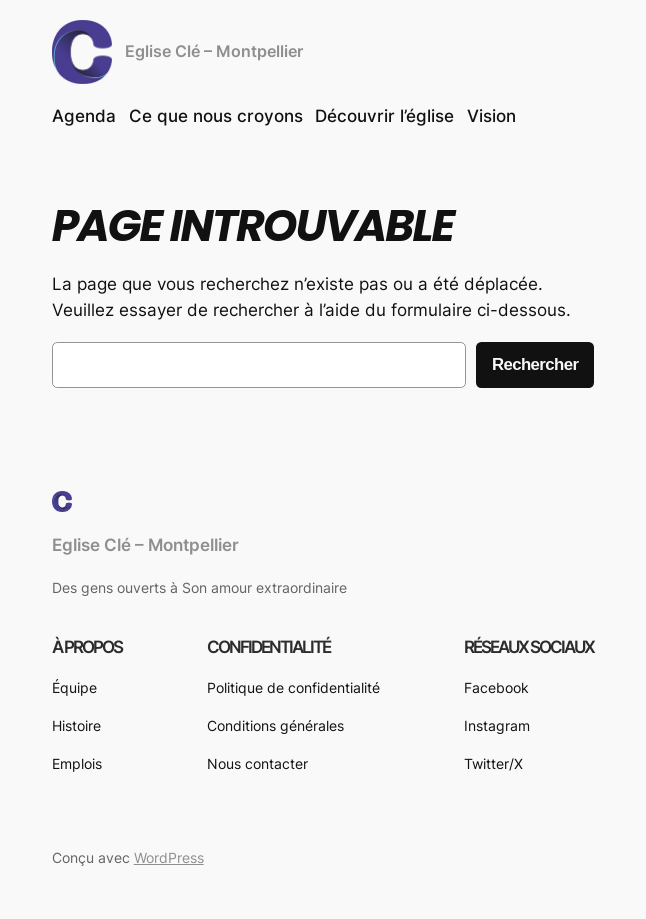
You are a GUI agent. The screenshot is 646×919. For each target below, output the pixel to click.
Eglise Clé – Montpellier (214, 51)
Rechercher (535, 364)
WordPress (169, 857)
